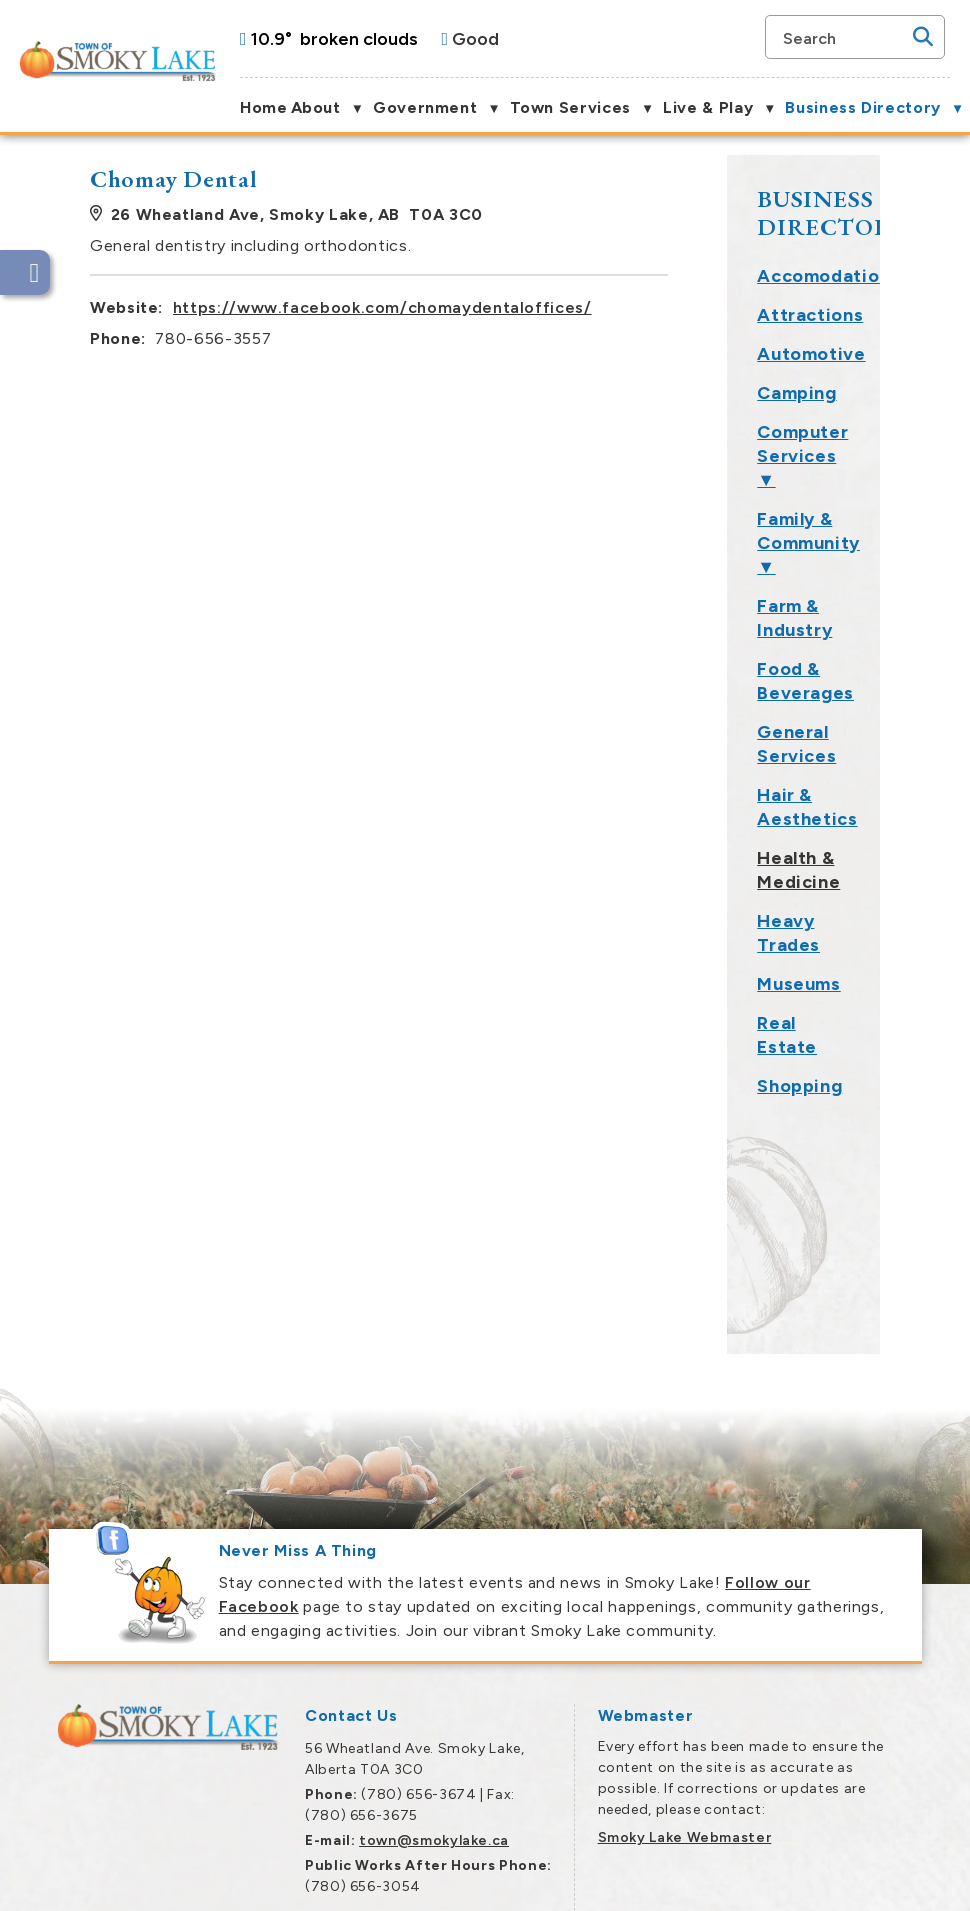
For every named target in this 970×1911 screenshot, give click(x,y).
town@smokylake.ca (434, 1720)
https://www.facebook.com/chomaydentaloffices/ (594, 307)
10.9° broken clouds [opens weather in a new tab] (334, 39)
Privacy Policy (889, 1882)
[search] (845, 37)
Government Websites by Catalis (725, 1882)
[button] (923, 37)
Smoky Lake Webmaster (685, 1717)
